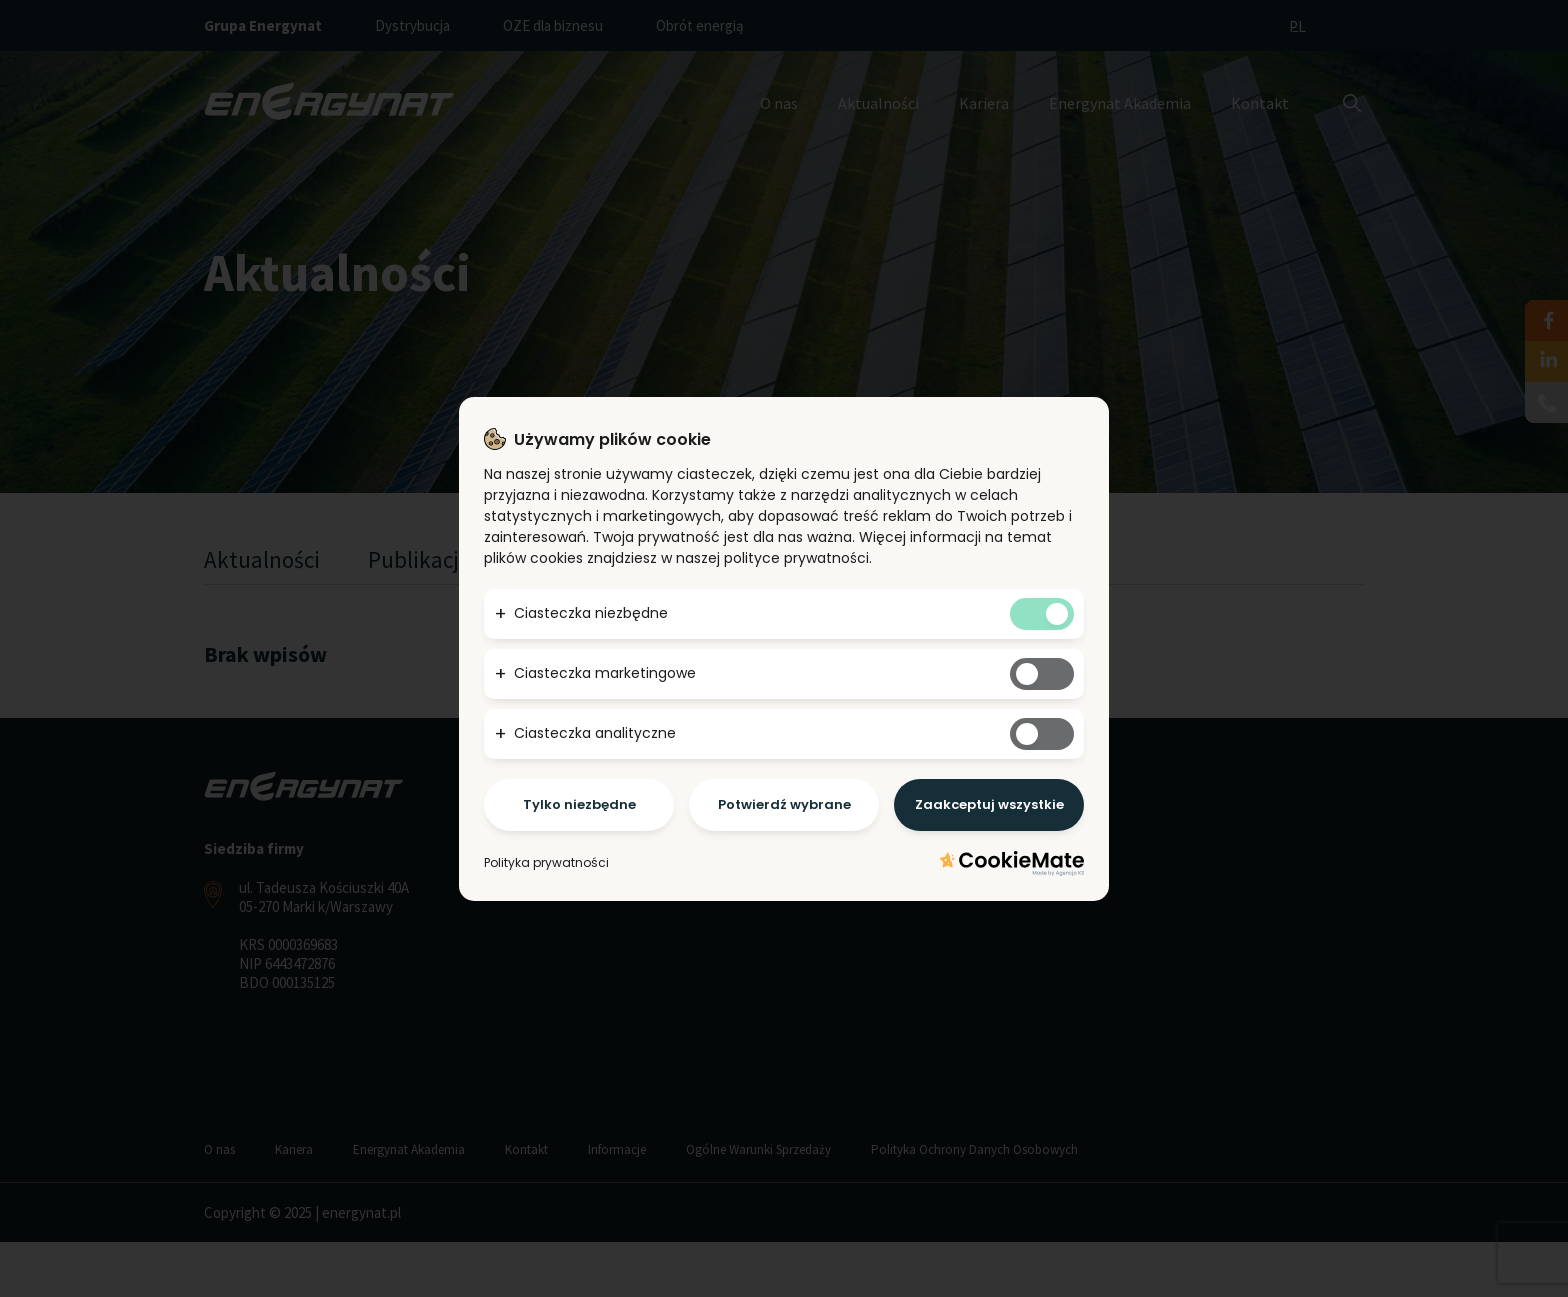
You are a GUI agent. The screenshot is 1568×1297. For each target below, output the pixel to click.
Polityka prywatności (546, 862)
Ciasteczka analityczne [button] (595, 733)
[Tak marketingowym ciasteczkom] (1042, 674)
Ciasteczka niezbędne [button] (591, 613)
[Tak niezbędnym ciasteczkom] (1042, 614)
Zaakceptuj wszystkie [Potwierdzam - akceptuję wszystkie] (989, 804)
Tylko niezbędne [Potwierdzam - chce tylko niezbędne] (579, 804)
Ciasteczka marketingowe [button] (605, 673)
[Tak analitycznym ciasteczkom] (1042, 734)
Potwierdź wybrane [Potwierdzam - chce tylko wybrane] (784, 804)
